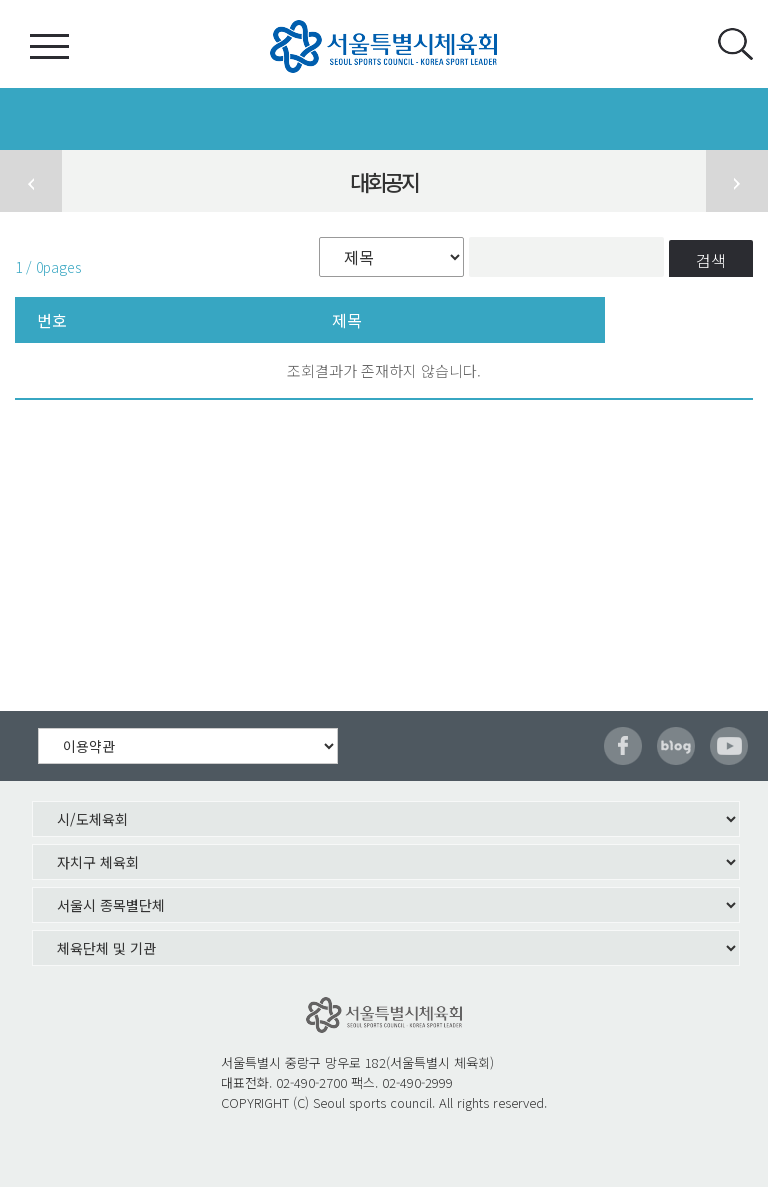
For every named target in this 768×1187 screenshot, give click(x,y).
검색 (711, 260)
